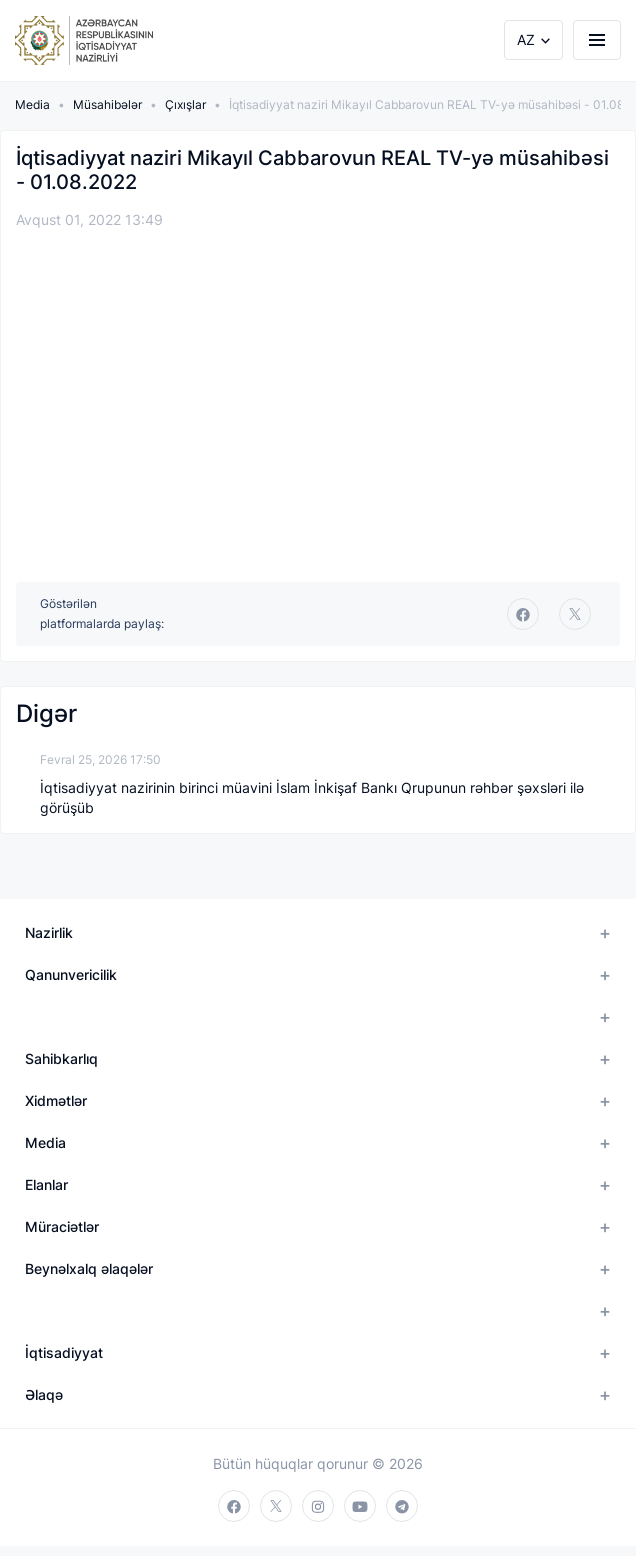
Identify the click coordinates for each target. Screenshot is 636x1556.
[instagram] (318, 1506)
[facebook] (523, 614)
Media (32, 104)
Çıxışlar (185, 104)
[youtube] (360, 1506)
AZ (526, 39)
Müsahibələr (107, 104)
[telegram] (402, 1506)
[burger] (597, 40)
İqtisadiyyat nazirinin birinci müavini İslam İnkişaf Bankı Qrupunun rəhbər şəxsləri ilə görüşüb (312, 797)
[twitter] (575, 614)
